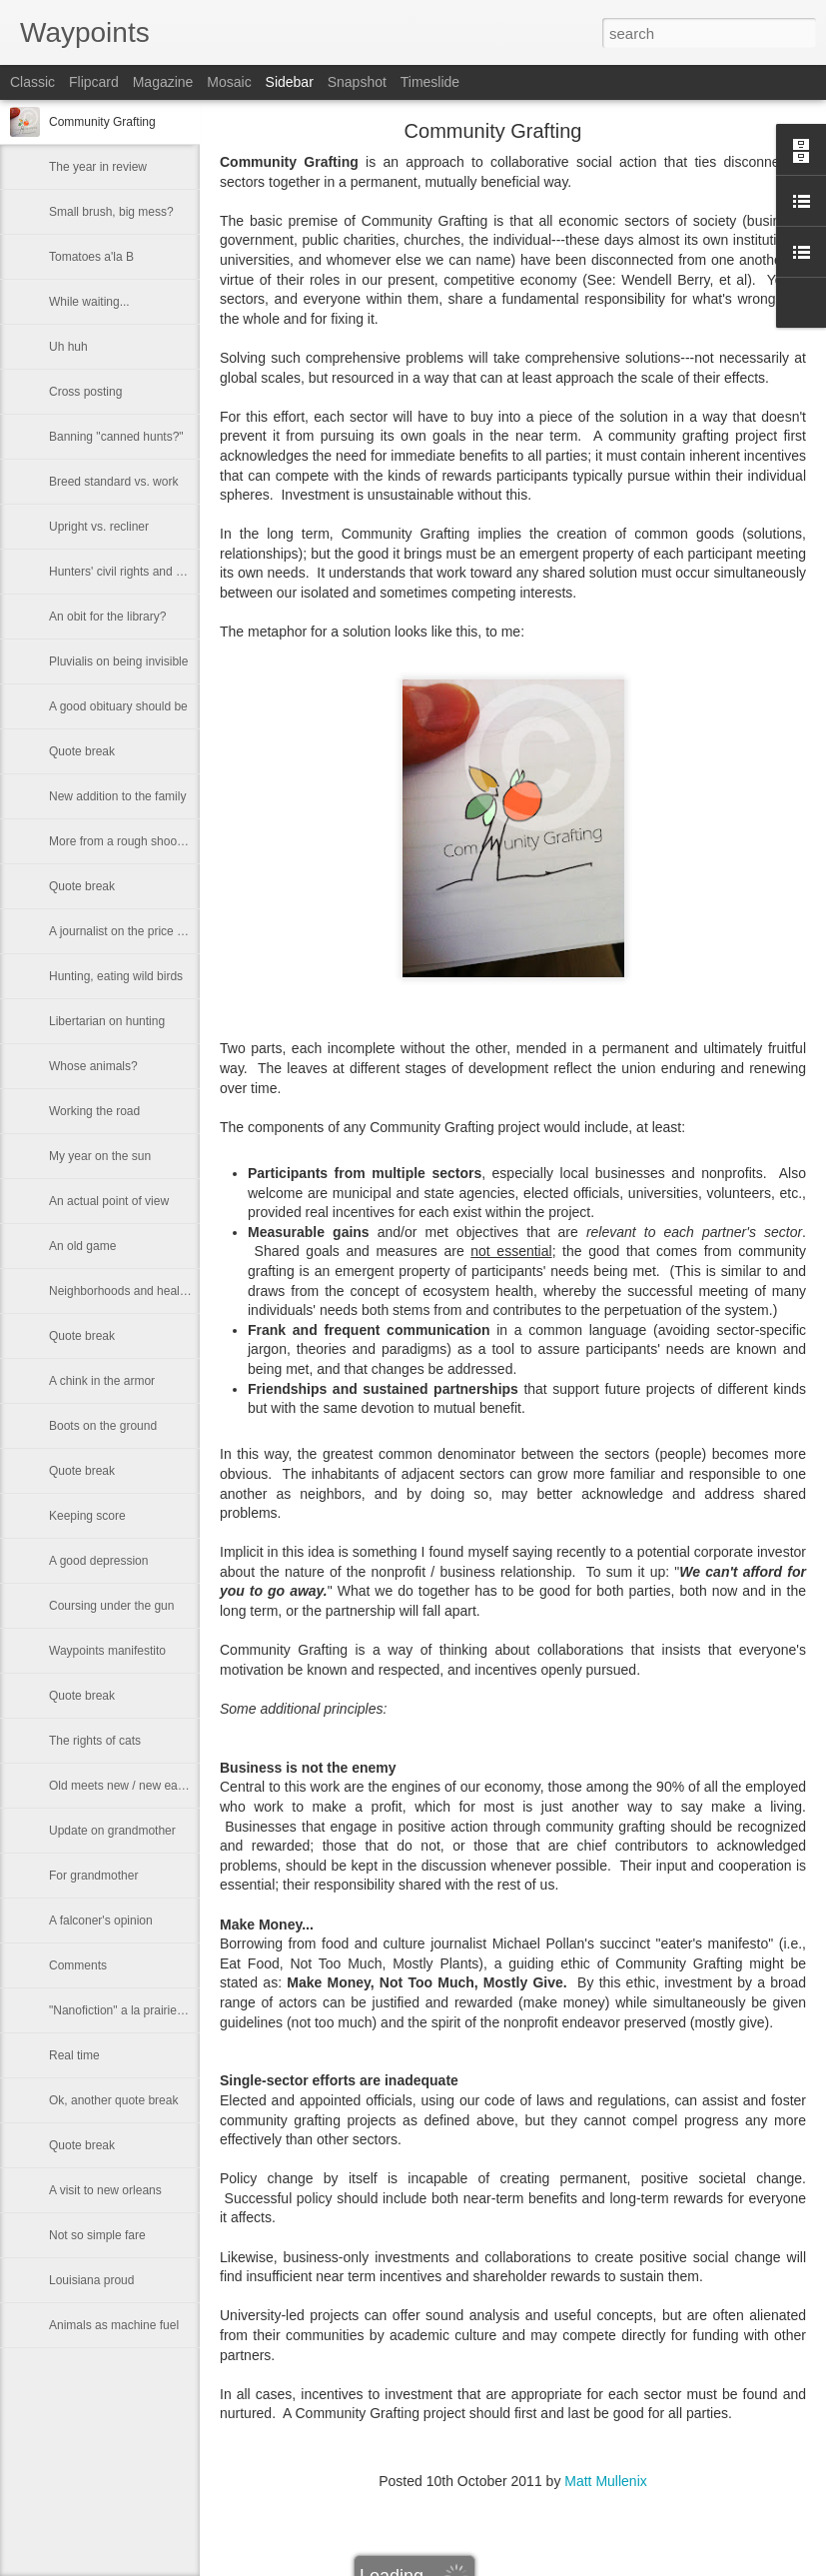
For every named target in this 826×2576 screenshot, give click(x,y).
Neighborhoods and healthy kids (134, 1291)
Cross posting (85, 392)
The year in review (98, 167)
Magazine (163, 82)
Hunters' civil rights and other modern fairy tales (175, 572)
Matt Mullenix (605, 2481)
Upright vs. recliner (99, 527)
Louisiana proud (91, 2280)
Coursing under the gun (111, 1606)
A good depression (98, 1561)
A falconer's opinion (101, 1921)
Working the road (94, 1111)
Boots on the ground (103, 1426)
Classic (32, 82)
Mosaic (229, 82)
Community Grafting (102, 122)
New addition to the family (117, 796)
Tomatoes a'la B (91, 257)
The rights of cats (95, 1741)
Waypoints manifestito (107, 1651)
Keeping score (87, 1516)
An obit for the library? (107, 617)
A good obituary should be (118, 706)
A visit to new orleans (105, 2190)
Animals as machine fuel (114, 2325)
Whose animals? (93, 1066)
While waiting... (89, 302)
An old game (82, 1246)
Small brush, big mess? (111, 212)
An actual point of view (109, 1201)
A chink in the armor (102, 1381)
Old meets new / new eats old (127, 1786)
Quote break (82, 751)
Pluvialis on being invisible (118, 661)
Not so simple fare (97, 2235)
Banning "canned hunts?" (116, 437)
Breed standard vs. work (113, 482)
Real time (74, 2055)
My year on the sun (100, 1156)
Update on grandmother (112, 1831)
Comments (78, 1965)
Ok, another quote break (113, 2100)
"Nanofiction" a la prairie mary (128, 2010)
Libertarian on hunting (107, 1021)
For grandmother (93, 1876)
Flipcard (94, 82)
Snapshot (357, 82)
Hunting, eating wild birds (116, 976)
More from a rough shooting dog (134, 841)
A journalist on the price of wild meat (145, 931)
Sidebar (290, 82)
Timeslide (430, 82)
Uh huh (68, 347)
